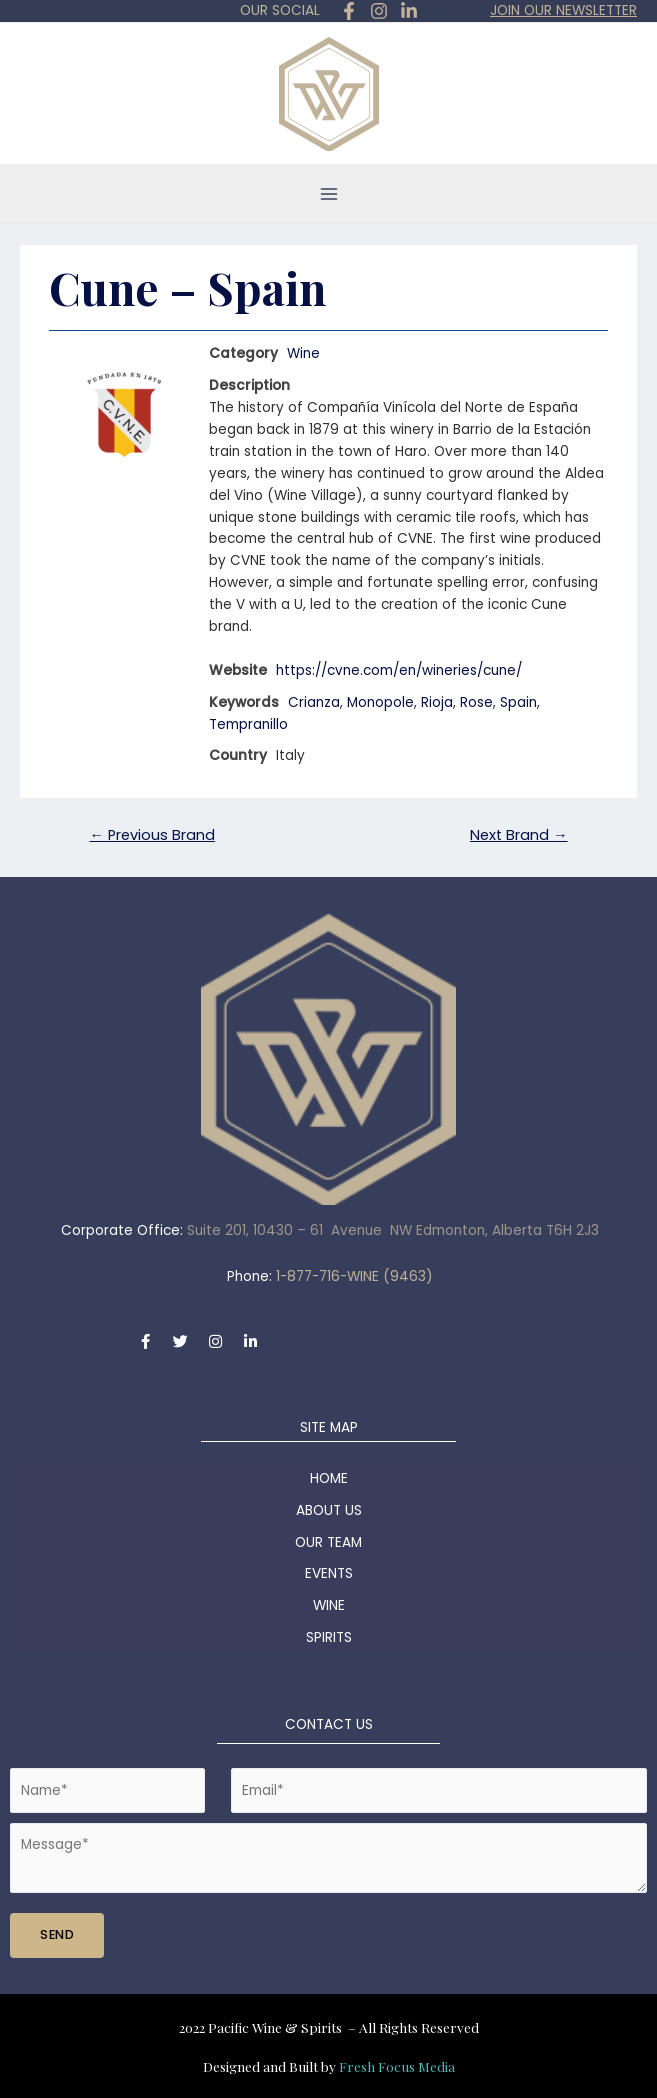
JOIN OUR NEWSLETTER (563, 10)
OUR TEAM (328, 1542)
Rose (476, 702)
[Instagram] (379, 11)
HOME (329, 1478)
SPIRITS (329, 1637)
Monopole (380, 702)
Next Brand (519, 835)
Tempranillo (248, 724)
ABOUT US (329, 1510)
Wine (303, 353)
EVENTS (329, 1573)
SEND (57, 1934)
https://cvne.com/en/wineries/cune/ (402, 670)
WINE (329, 1605)
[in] (409, 11)
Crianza (314, 702)
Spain (518, 702)
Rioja (437, 702)
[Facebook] (349, 11)
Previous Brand (152, 835)
